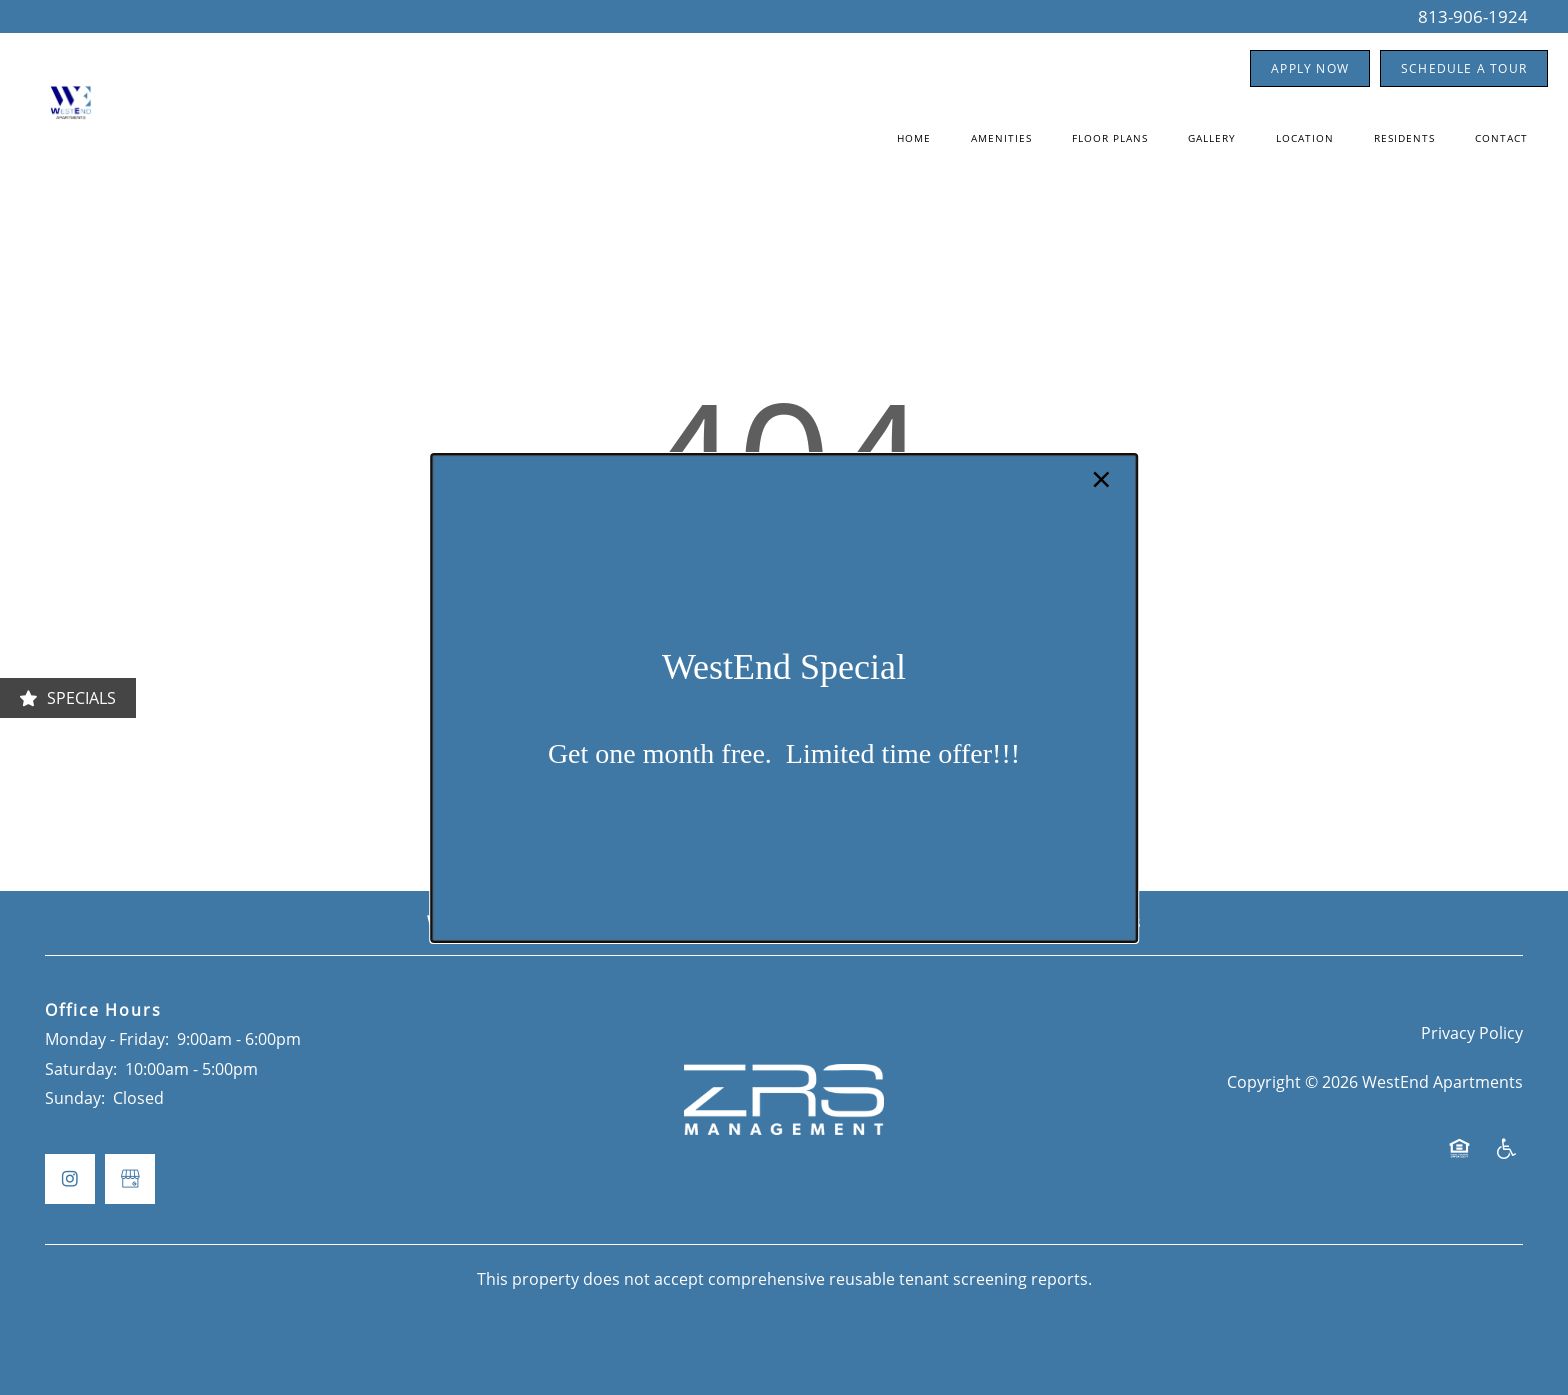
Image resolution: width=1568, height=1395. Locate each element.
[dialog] (784, 697)
